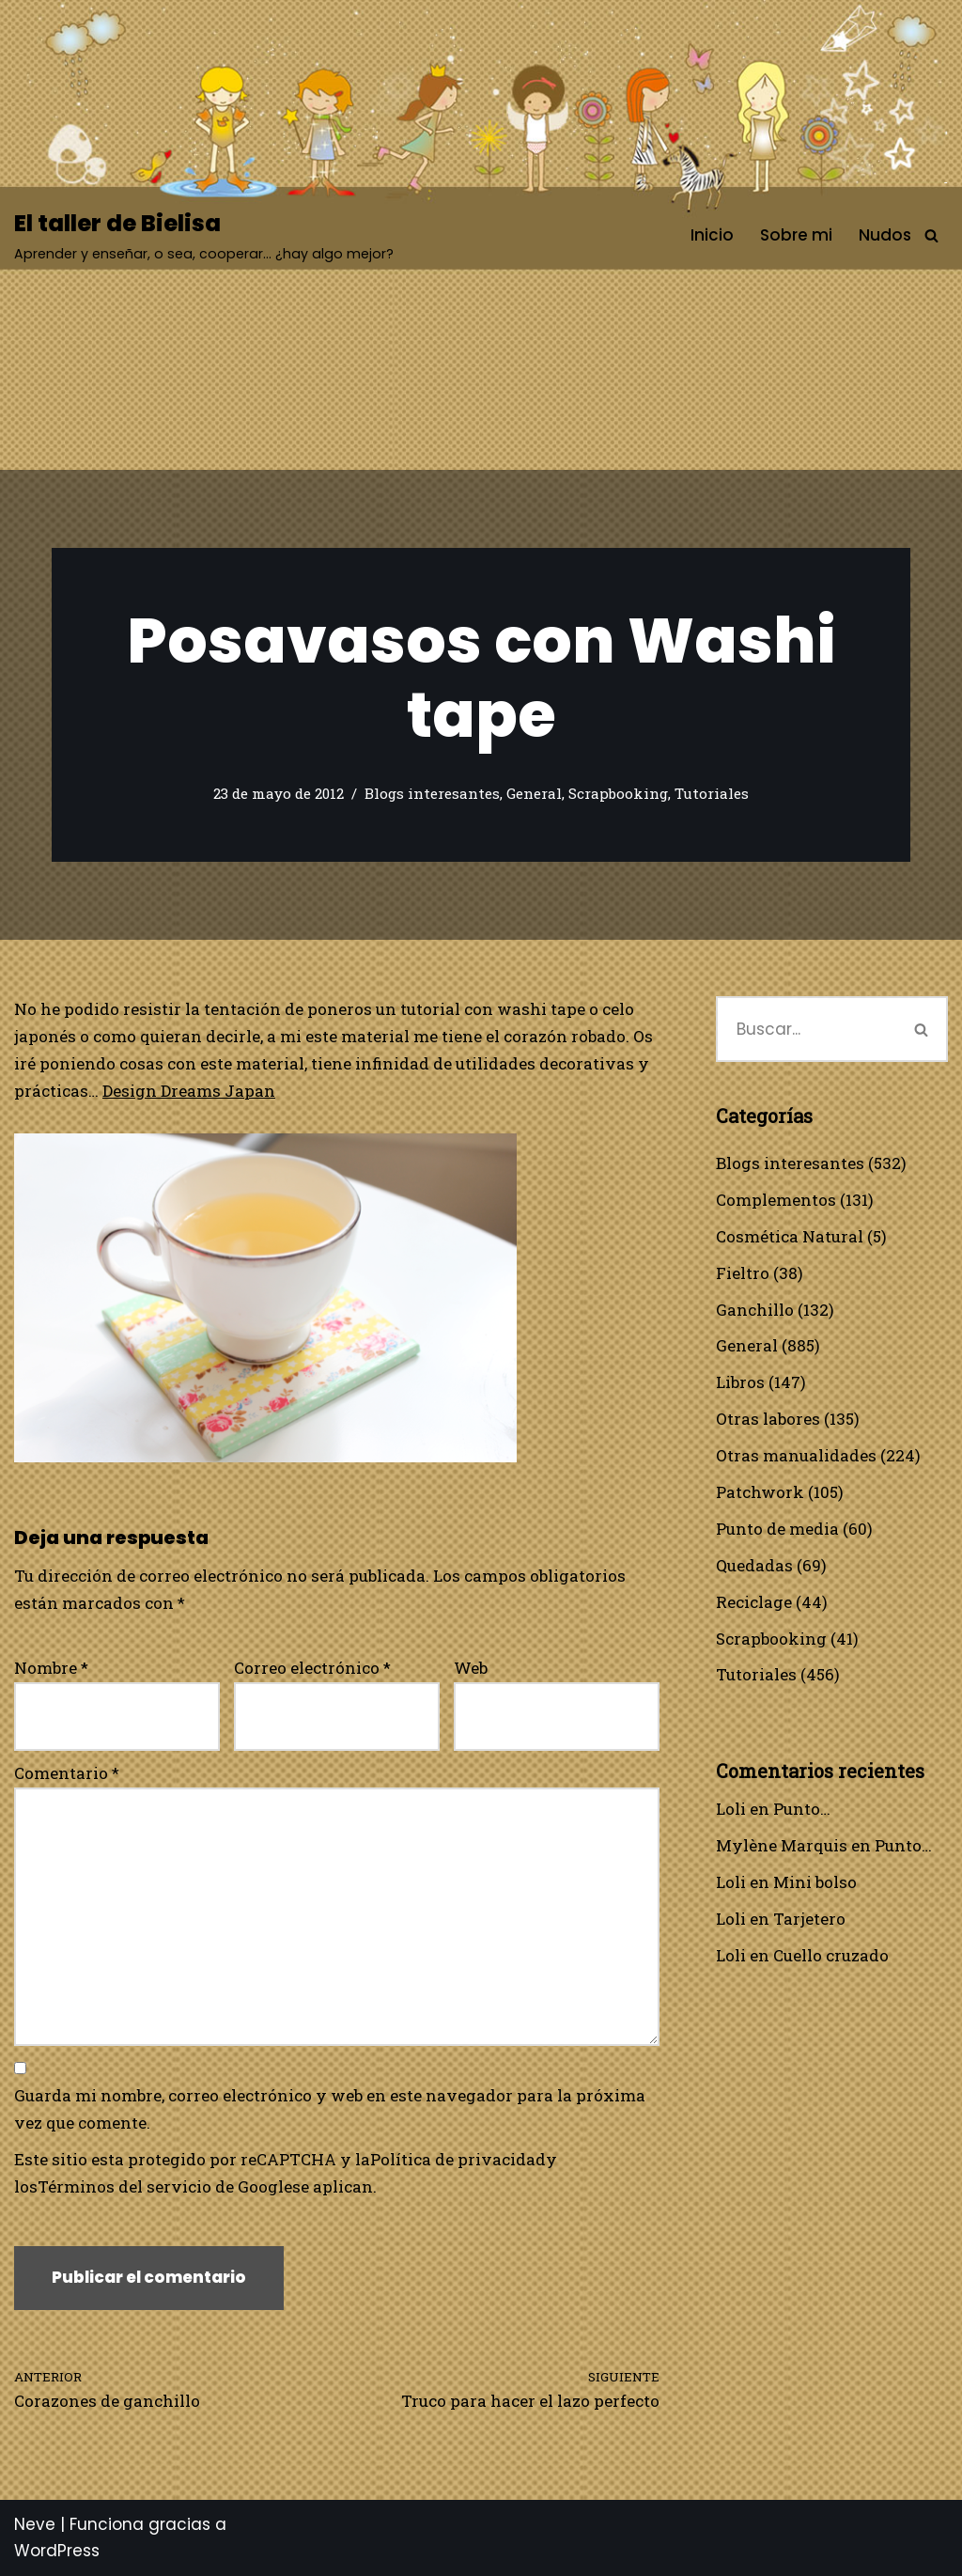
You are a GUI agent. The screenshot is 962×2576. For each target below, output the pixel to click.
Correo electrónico (312, 1667)
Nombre (51, 1667)
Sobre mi (796, 235)
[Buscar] (931, 235)
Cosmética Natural (789, 1236)
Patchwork (760, 1492)
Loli (731, 1808)
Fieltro (742, 1273)
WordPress (57, 2550)
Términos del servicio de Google (165, 2186)
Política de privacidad (458, 2159)
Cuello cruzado (831, 1955)
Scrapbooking (618, 793)
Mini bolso (815, 1882)
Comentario (66, 1773)
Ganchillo (755, 1309)
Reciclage (754, 1602)
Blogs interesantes (432, 793)
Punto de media (777, 1528)
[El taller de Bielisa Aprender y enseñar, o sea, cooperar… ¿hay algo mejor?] (204, 235)
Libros (740, 1382)
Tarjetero (809, 1918)
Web (471, 1667)
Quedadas (754, 1565)
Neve (34, 2524)
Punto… (801, 1808)
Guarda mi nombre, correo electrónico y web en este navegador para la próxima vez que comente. (329, 2108)
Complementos (776, 1199)
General (534, 793)
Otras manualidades (796, 1455)
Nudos (885, 235)
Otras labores (768, 1418)
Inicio (712, 235)
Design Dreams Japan (188, 1090)
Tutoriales (712, 793)
